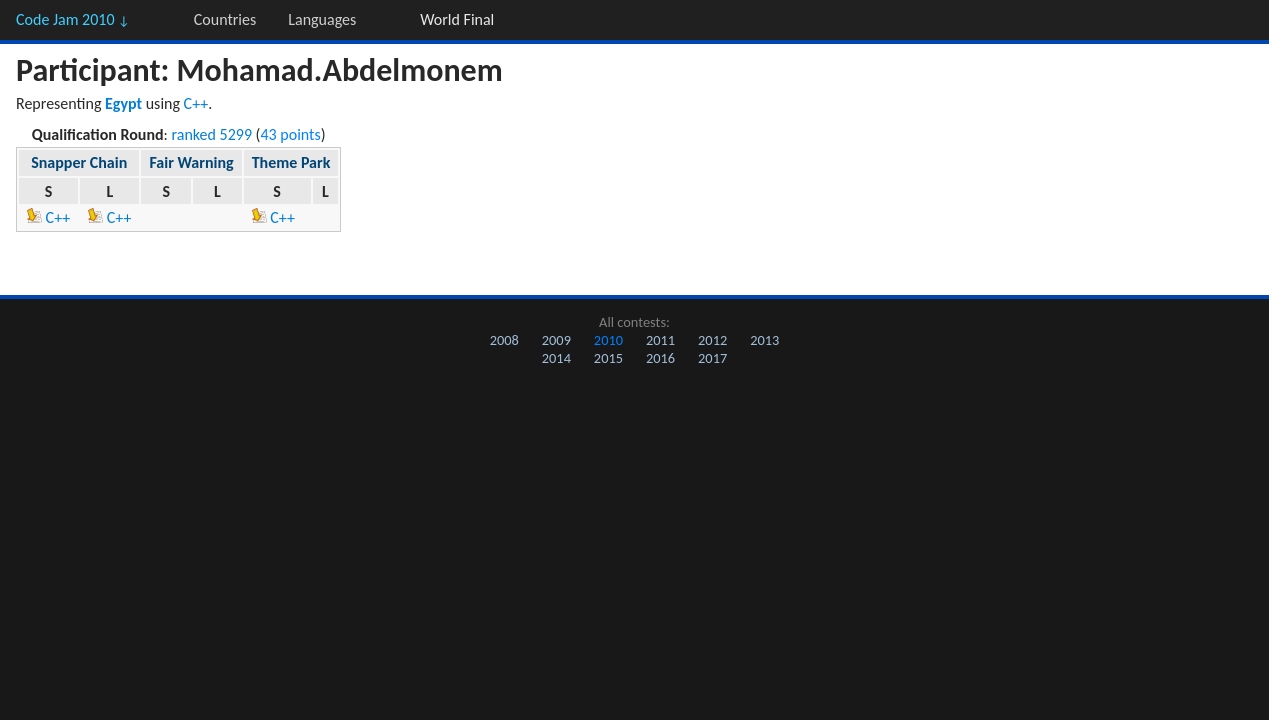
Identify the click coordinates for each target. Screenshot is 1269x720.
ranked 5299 (212, 134)
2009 (556, 340)
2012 (712, 340)
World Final (457, 19)
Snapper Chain (79, 162)
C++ (196, 103)
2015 (608, 358)
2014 (556, 358)
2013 (764, 340)
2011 (660, 340)
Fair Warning (191, 162)
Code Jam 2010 (73, 19)
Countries (225, 19)
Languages (322, 19)
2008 (504, 340)
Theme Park (291, 162)
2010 (608, 340)
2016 (660, 358)
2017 (712, 358)
